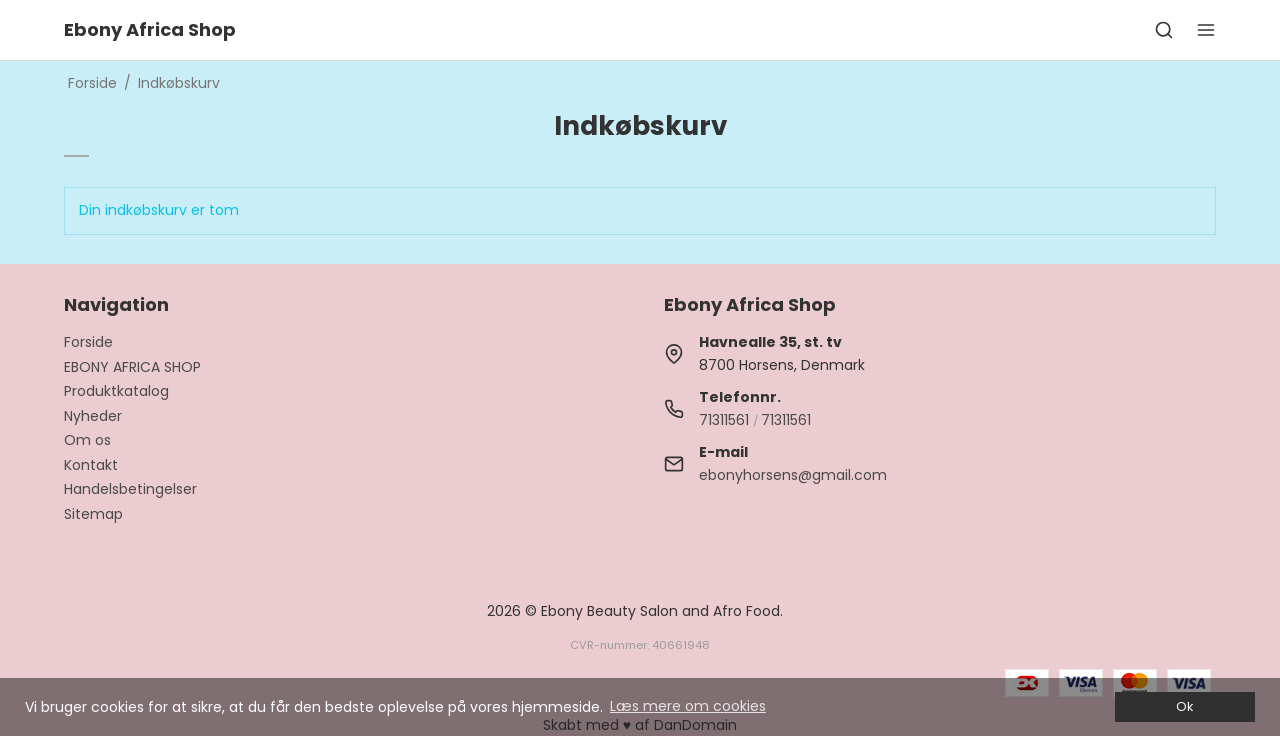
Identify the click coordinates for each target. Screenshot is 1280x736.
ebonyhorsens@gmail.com (793, 475)
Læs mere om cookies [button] (688, 706)
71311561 (724, 420)
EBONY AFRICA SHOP (132, 367)
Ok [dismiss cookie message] (1184, 706)
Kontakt (91, 465)
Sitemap (93, 514)
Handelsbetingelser (130, 489)
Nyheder (93, 416)
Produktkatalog (116, 391)
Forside (88, 342)
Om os (87, 440)
